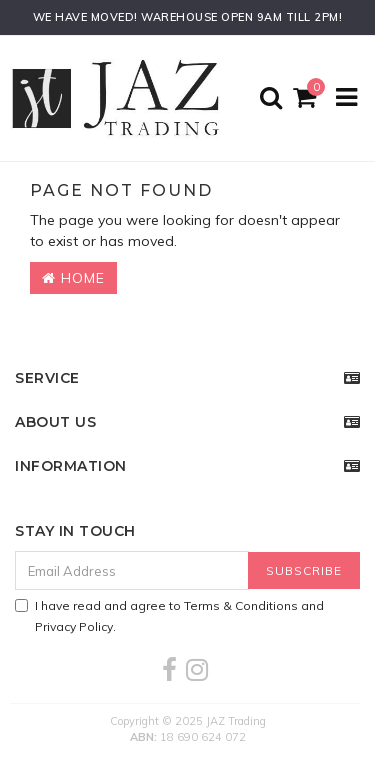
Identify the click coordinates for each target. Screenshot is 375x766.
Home (73, 278)
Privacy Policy (74, 626)
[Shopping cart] (307, 99)
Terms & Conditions (241, 605)
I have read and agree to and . (169, 616)
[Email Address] (132, 570)
